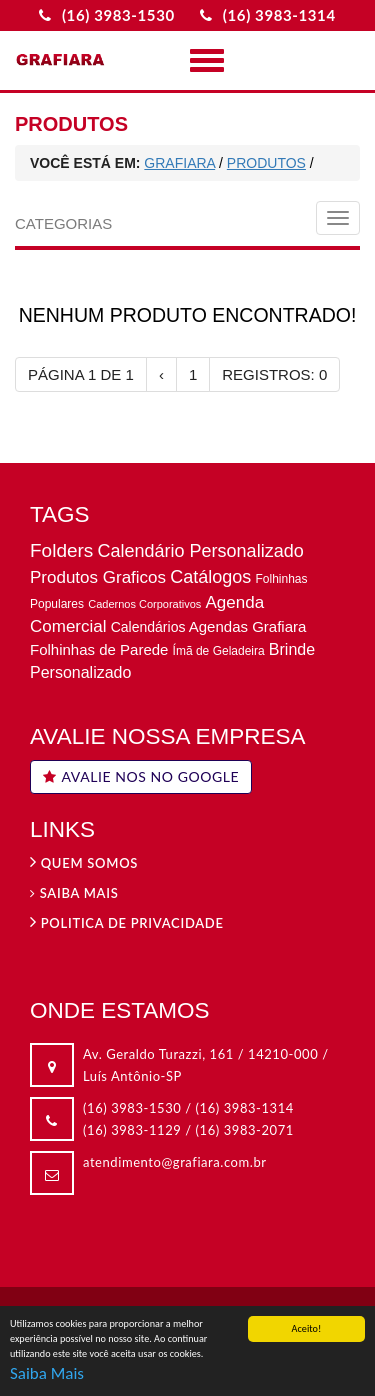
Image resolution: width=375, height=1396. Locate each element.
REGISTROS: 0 (274, 374)
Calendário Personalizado (201, 551)
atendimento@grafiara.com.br (175, 1162)
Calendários (148, 627)
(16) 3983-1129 (132, 1130)
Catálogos (210, 577)
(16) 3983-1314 (245, 1108)
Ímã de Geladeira (219, 651)
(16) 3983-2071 (245, 1130)
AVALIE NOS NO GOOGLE (141, 776)
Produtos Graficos (98, 577)
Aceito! (307, 1329)
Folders (61, 550)
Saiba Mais (47, 1374)
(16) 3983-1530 (132, 1108)
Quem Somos (84, 863)
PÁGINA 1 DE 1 (81, 374)
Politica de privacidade (127, 923)
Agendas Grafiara (248, 626)
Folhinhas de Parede (99, 649)
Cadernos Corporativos (144, 604)
